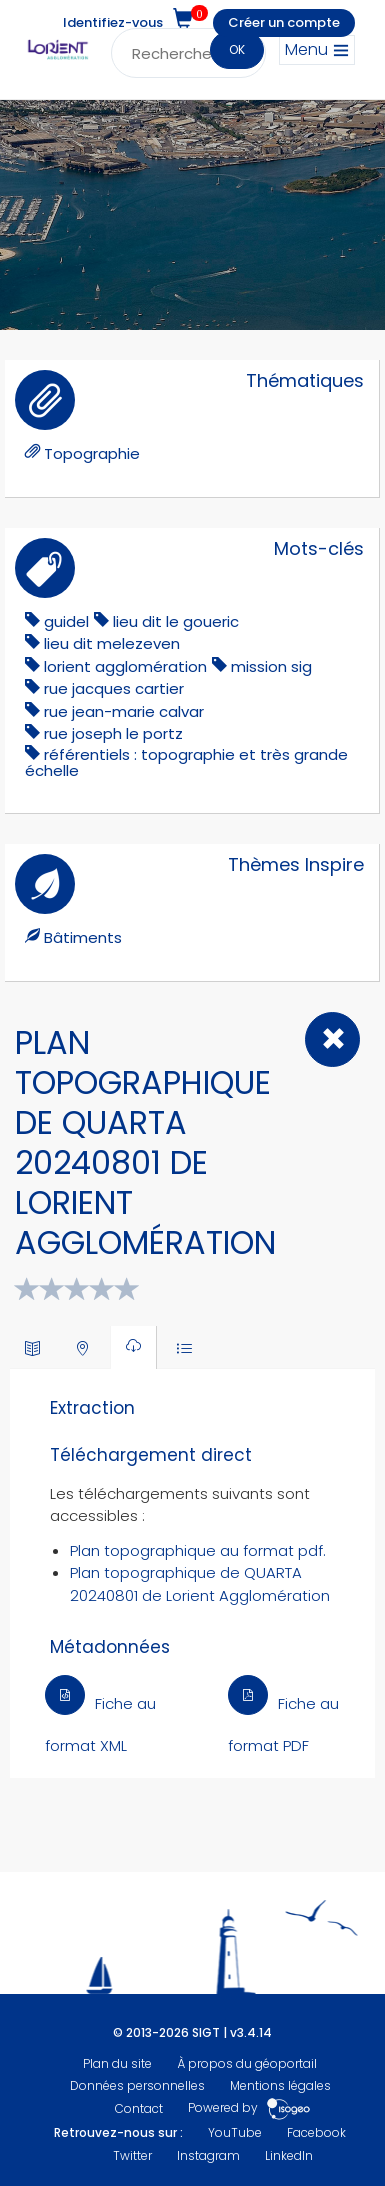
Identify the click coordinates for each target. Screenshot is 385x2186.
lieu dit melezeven (112, 643)
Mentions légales (280, 2085)
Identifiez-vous (113, 22)
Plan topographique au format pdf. (198, 1550)
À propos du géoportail (247, 2063)
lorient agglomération (125, 666)
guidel (66, 621)
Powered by (249, 2108)
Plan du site (117, 2063)
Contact (139, 2108)
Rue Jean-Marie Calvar (124, 711)
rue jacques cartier (114, 688)
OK (237, 49)
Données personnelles (137, 2085)
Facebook (316, 2132)
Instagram (208, 2155)
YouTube (235, 2132)
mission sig (271, 666)
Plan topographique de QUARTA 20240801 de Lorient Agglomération (200, 1584)
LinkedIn (289, 2155)
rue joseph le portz (113, 733)
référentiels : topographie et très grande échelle (186, 762)
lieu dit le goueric (176, 621)
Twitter (132, 2155)
